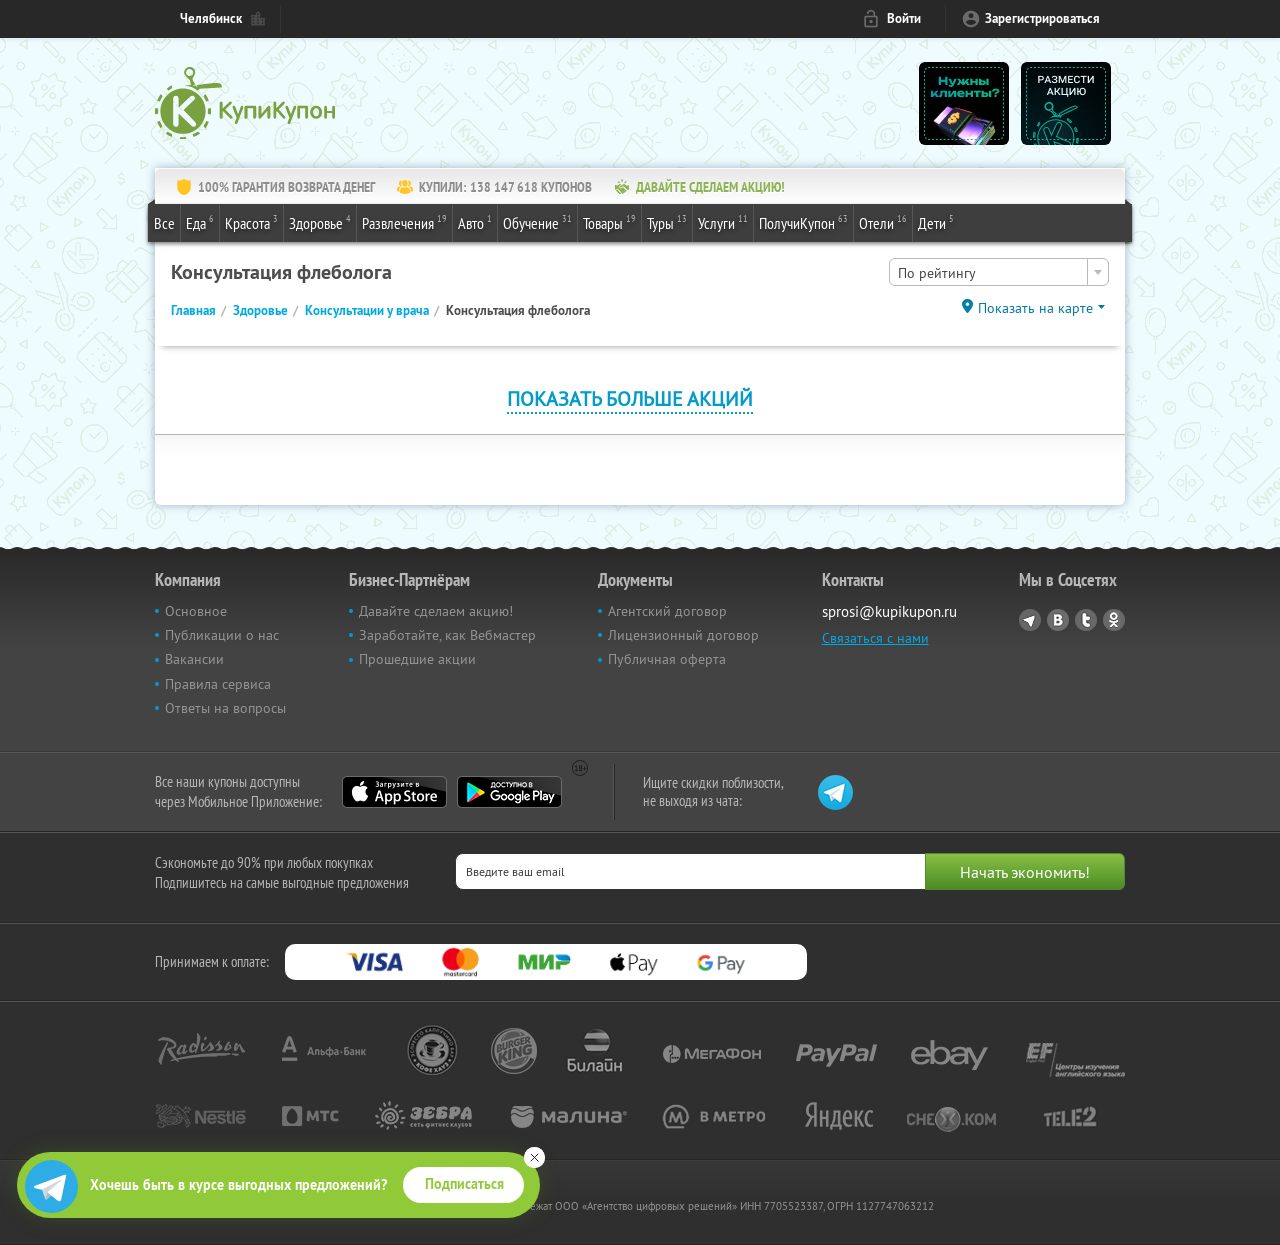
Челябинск (211, 18)
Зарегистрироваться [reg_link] (1042, 18)
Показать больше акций (630, 398)
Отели (883, 222)
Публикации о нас (222, 635)
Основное (196, 611)
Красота (251, 222)
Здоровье (320, 222)
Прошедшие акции (417, 659)
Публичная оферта (667, 659)
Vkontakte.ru (1058, 620)
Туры (667, 222)
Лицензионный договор (683, 635)
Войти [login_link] (904, 18)
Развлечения (404, 222)
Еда (200, 222)
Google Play (509, 792)
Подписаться (464, 1184)
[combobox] (999, 272)
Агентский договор (667, 611)
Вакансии (194, 659)
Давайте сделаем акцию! (436, 611)
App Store (394, 792)
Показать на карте (1035, 308)
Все (164, 223)
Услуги (723, 222)
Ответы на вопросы (225, 708)
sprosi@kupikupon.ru (889, 611)
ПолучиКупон (803, 222)
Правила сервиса (218, 684)
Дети (936, 222)
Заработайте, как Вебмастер (447, 635)
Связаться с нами (875, 638)
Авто (475, 222)
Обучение (537, 222)
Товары (609, 222)
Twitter (1086, 620)
